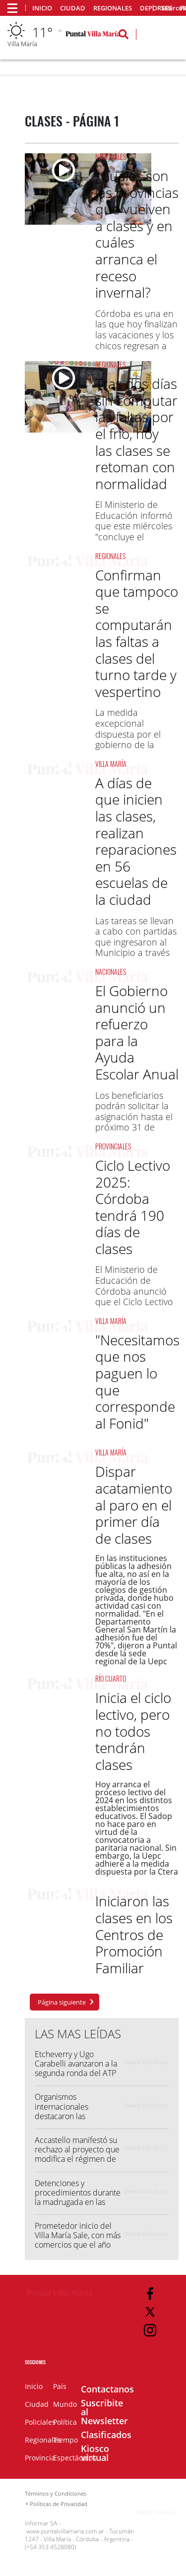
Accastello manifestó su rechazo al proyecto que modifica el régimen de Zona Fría (77, 2154)
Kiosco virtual (95, 2453)
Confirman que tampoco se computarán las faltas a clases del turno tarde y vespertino (136, 633)
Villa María (110, 763)
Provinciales (113, 1146)
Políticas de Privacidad (58, 2504)
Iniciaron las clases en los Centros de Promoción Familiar (134, 1934)
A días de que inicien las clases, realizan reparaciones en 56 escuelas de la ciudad (136, 841)
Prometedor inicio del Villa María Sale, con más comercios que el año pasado (78, 2240)
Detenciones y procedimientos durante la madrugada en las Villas (78, 2197)
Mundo (65, 2404)
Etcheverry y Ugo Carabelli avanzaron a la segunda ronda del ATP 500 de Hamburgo (76, 2068)
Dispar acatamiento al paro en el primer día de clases (133, 1504)
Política (65, 2422)
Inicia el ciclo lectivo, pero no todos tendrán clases (133, 1730)
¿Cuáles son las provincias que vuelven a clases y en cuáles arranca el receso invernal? (137, 234)
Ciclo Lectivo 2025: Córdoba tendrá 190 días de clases (132, 1207)
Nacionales (110, 156)
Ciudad (72, 8)
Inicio (42, 8)
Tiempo (65, 2440)
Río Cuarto (110, 1678)
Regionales (112, 8)
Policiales (40, 2422)
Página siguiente (62, 2002)
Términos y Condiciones (55, 2493)
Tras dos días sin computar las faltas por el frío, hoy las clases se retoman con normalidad (136, 433)
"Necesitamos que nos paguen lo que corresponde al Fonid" (137, 1381)
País (59, 2386)
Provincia (40, 2457)
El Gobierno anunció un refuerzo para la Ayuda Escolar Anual (137, 1032)
